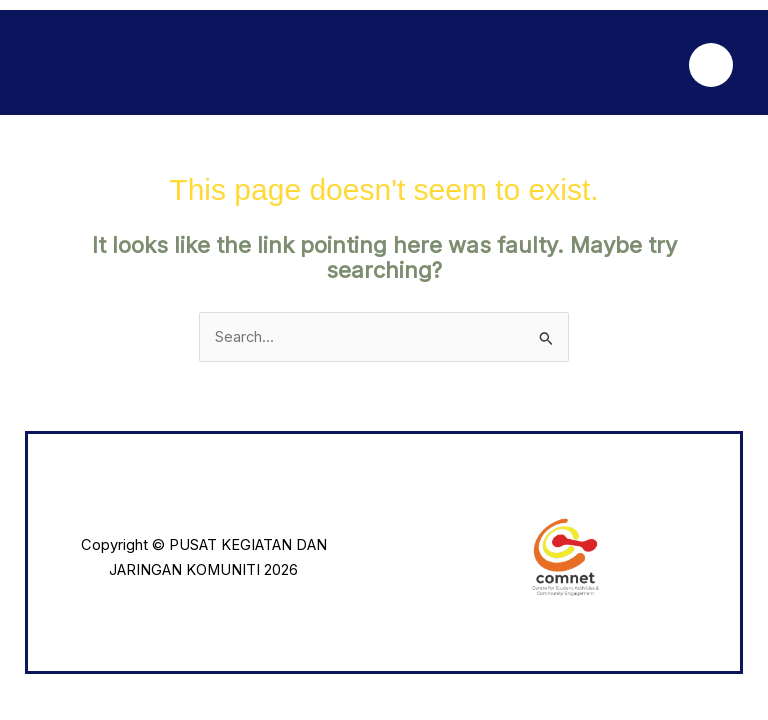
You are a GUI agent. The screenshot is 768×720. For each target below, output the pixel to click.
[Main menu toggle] (711, 65)
